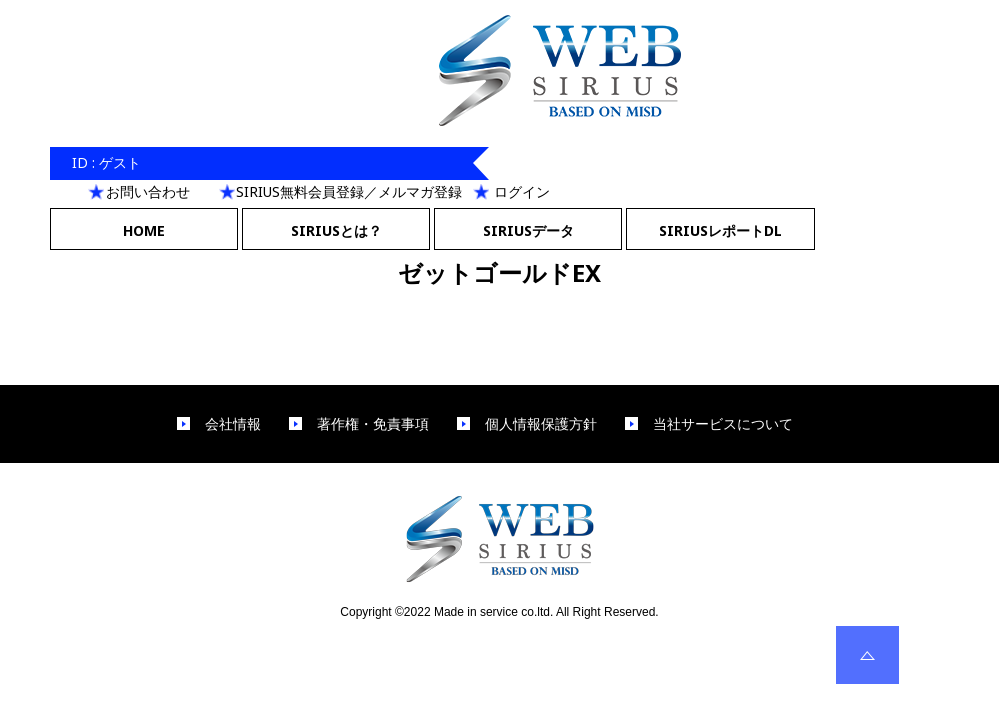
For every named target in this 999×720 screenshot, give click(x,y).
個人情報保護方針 (541, 424)
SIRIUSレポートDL (720, 230)
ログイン (522, 191)
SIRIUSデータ (528, 230)
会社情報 (233, 424)
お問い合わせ (148, 191)
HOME (144, 230)
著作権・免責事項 (373, 424)
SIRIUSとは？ (336, 230)
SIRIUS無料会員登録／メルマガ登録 (349, 191)
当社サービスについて (723, 424)
